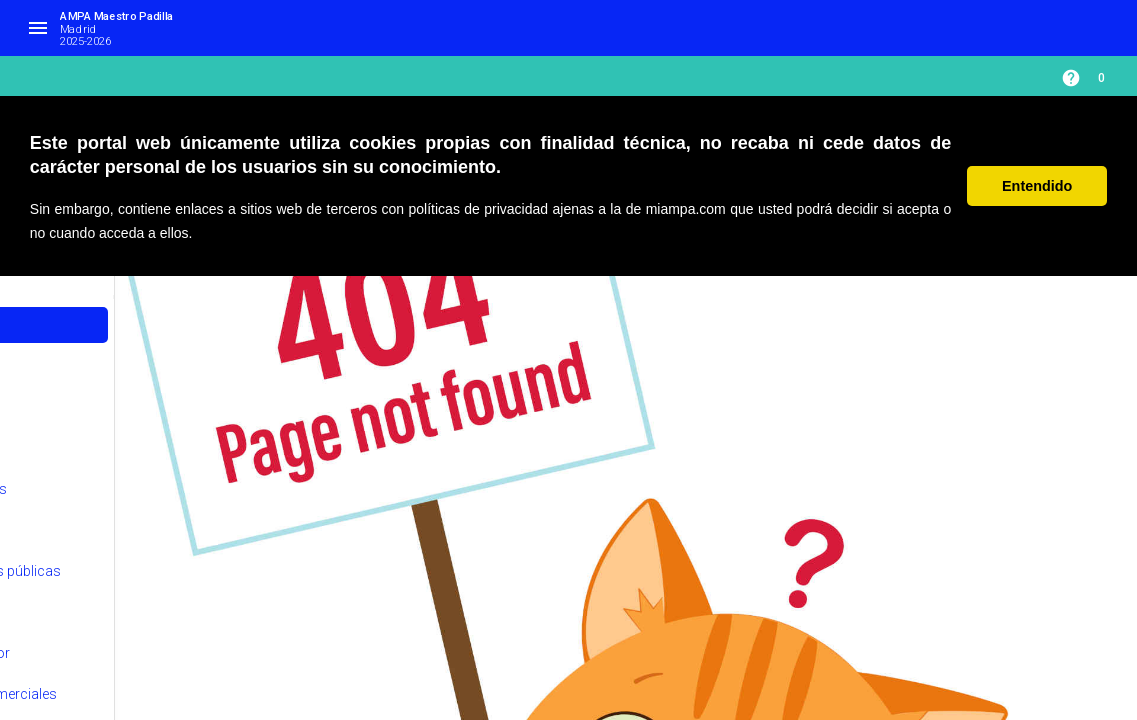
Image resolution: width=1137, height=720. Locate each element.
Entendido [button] (1037, 186)
